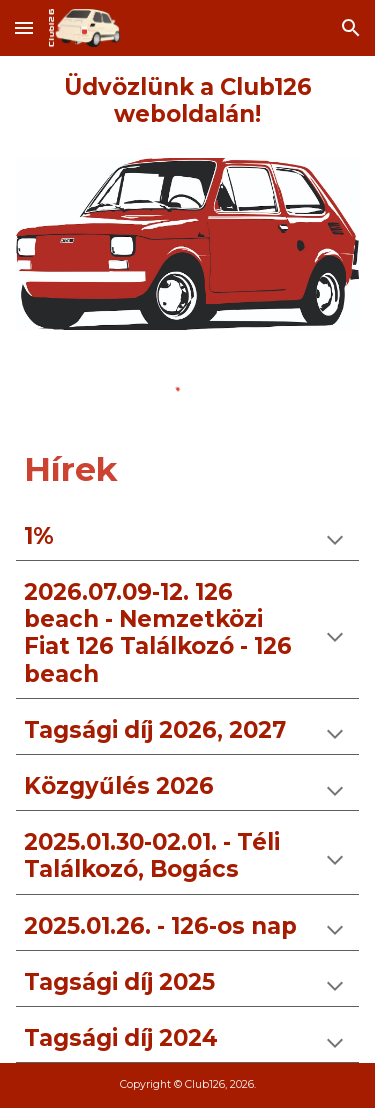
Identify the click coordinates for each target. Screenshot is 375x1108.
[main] (188, 101)
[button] (24, 27)
